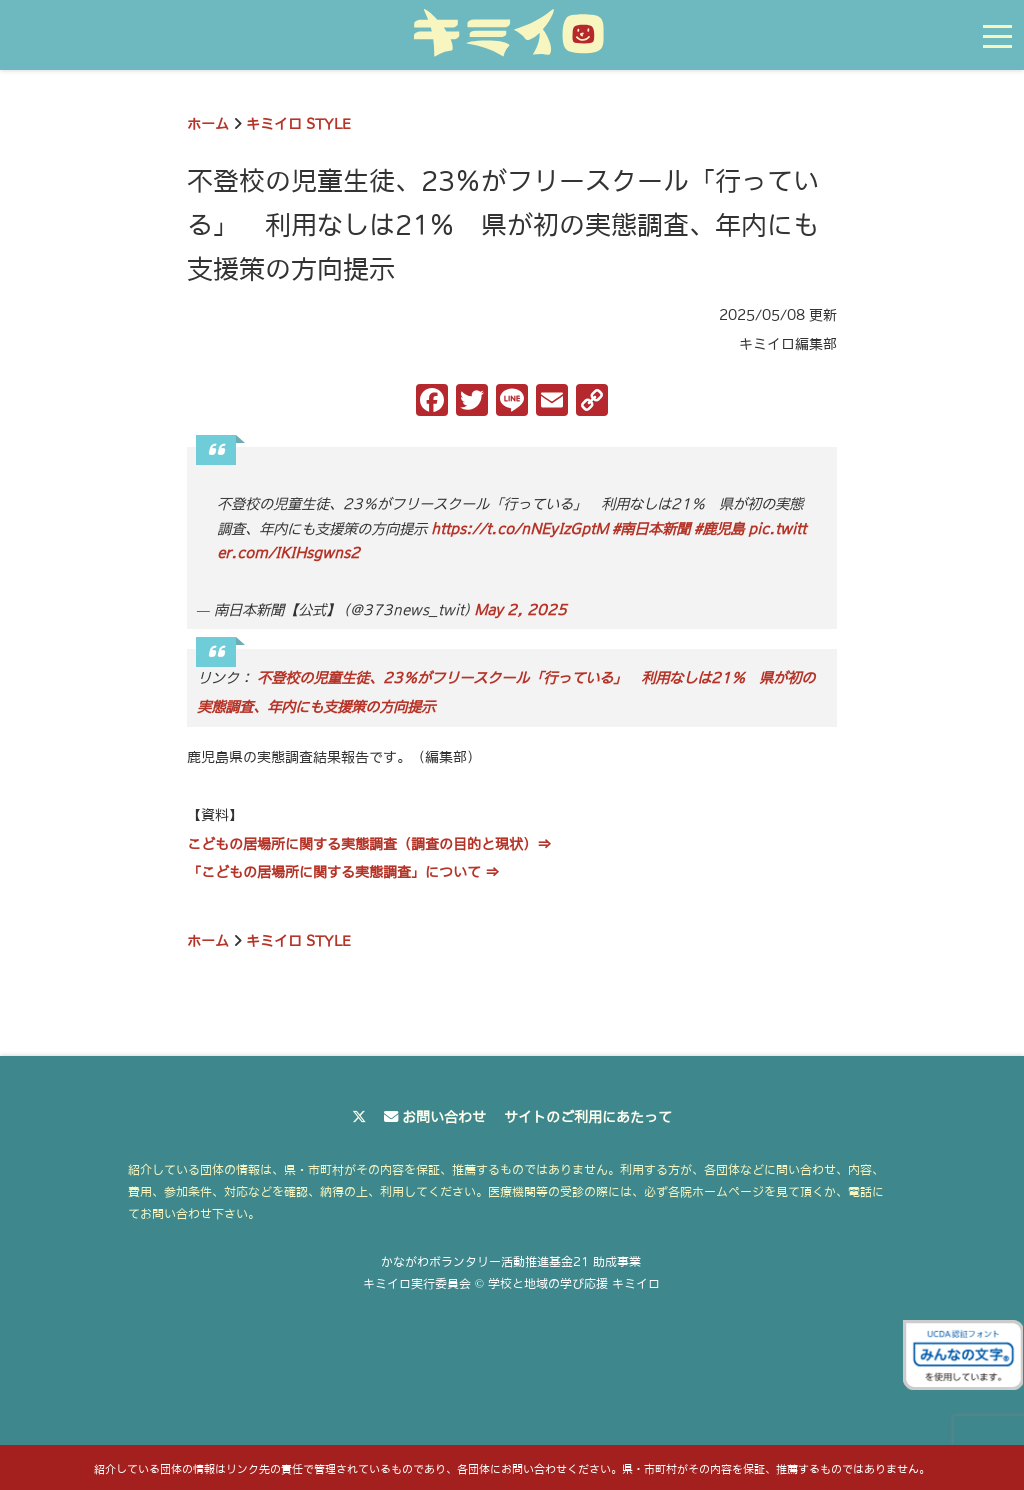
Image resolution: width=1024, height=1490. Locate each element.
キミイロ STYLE (298, 124)
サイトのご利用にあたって (588, 1117)
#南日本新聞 (651, 529)
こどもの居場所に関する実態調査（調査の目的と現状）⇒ (369, 844)
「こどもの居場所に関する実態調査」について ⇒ (343, 872)
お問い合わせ (444, 1117)
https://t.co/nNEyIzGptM (519, 529)
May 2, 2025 (520, 610)
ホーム (208, 124)
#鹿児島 (719, 529)
